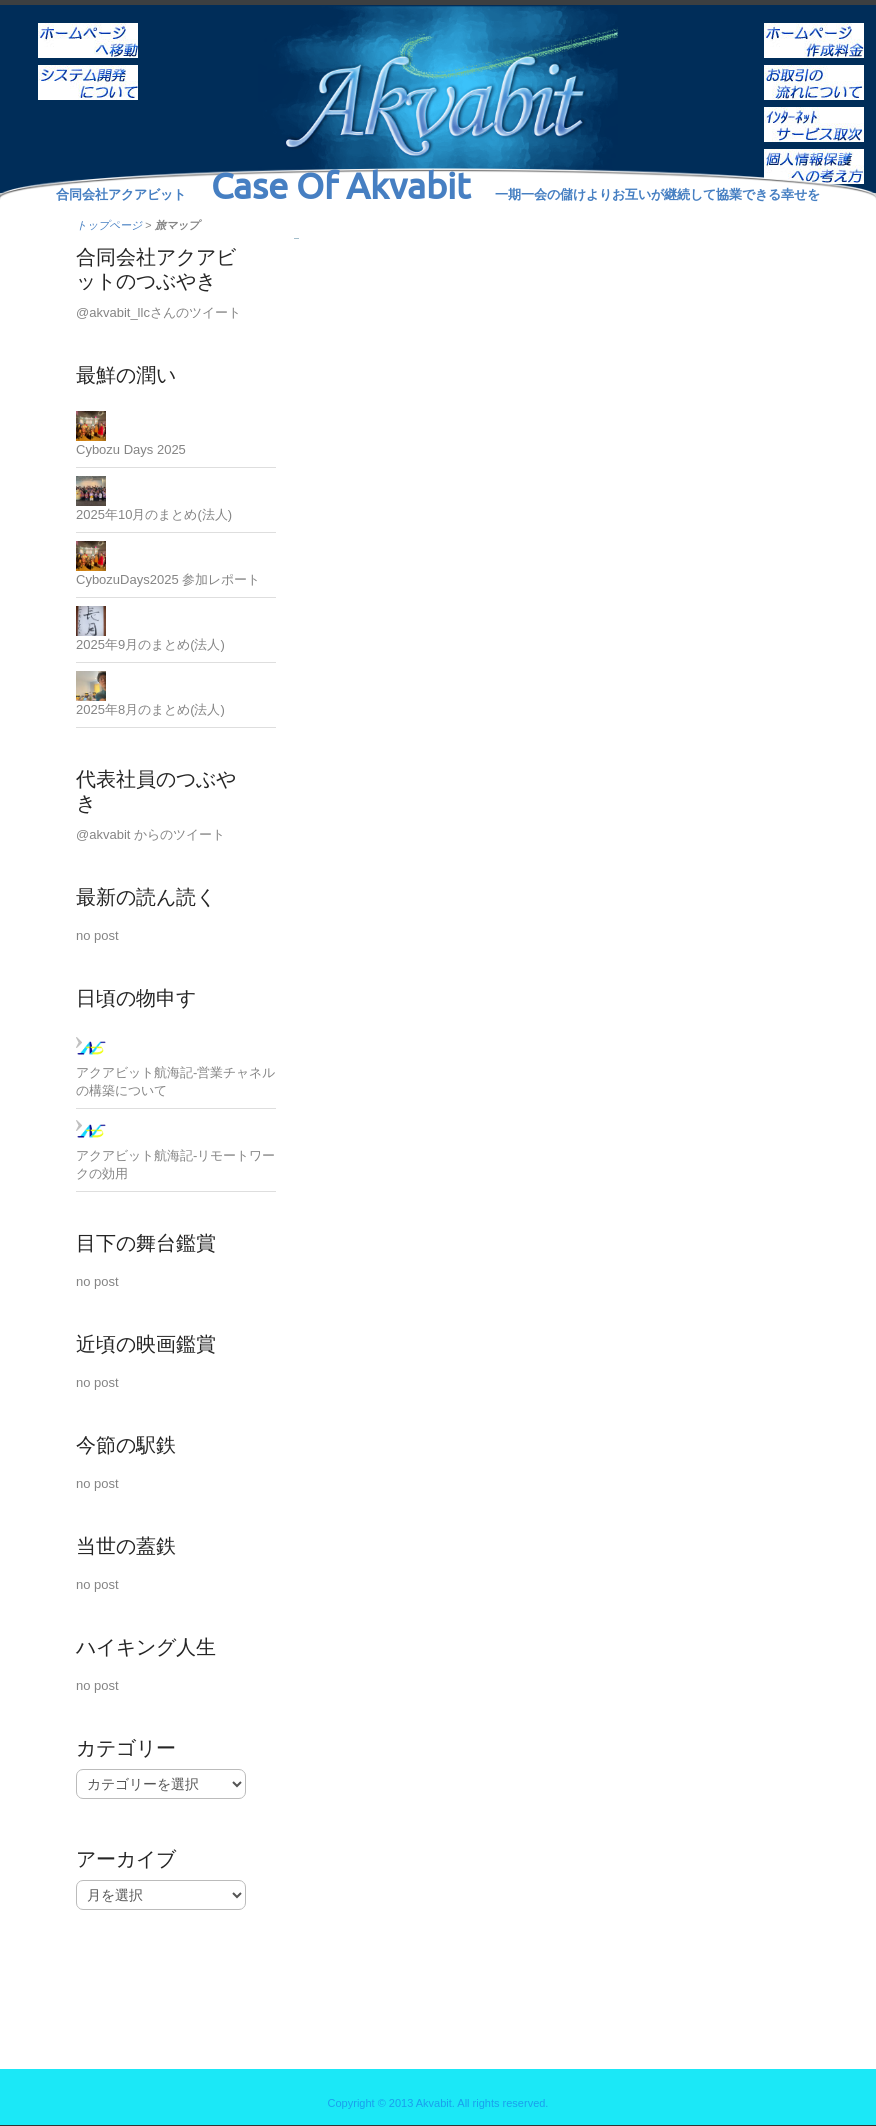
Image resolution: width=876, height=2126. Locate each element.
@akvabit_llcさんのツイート (158, 312)
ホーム (88, 27)
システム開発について (88, 69)
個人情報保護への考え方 (814, 153)
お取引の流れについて (814, 69)
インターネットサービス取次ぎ (814, 111)
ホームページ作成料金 (814, 27)
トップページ (109, 225)
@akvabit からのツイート (150, 834)
